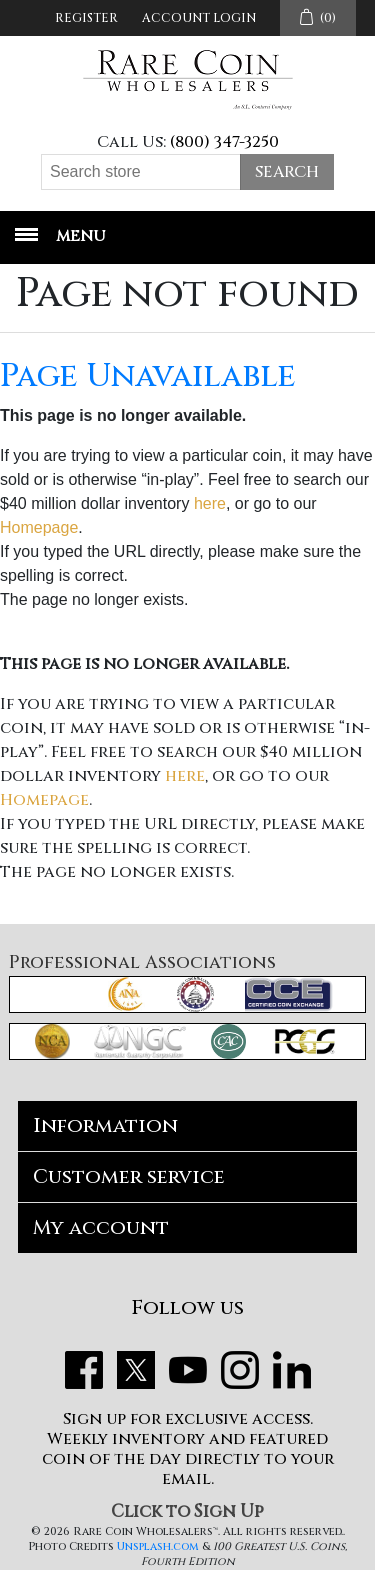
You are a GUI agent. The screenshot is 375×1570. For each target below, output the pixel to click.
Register (86, 18)
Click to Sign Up (187, 1511)
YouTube (188, 1370)
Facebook (84, 1370)
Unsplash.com (158, 1546)
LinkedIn (292, 1370)
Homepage (39, 527)
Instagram (240, 1370)
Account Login (199, 18)
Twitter (136, 1370)
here (210, 503)
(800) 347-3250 (224, 142)
